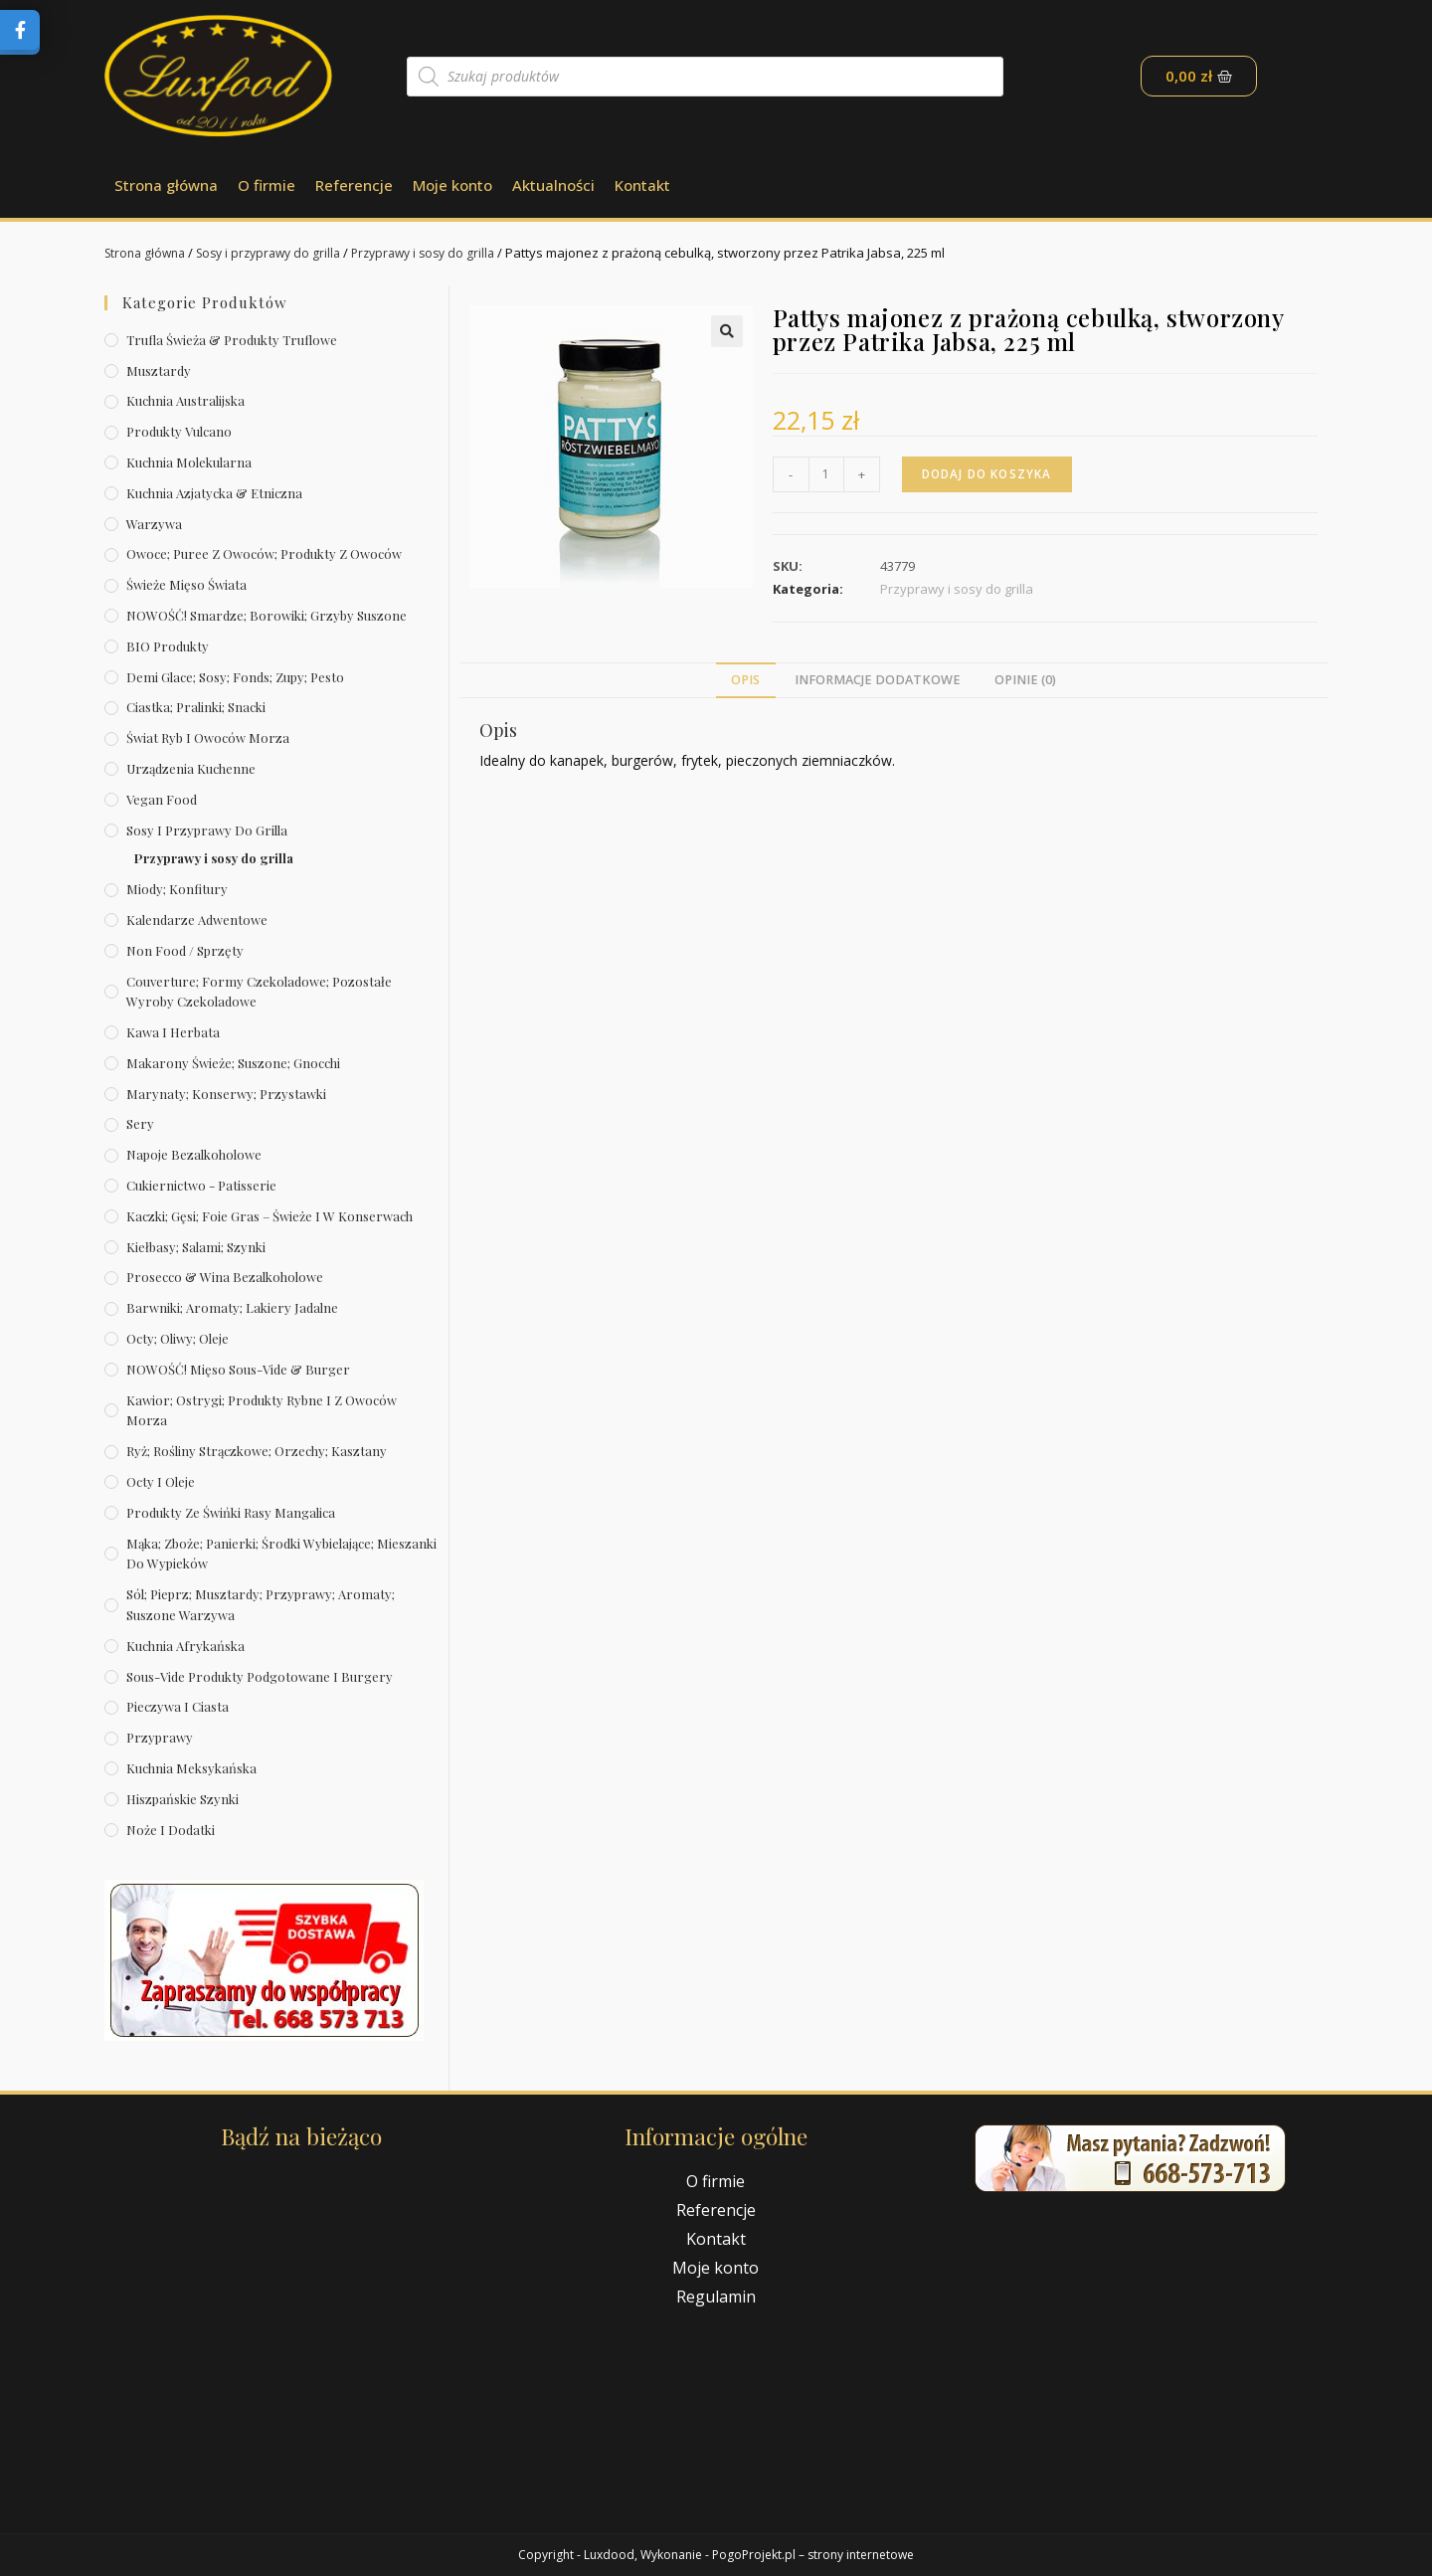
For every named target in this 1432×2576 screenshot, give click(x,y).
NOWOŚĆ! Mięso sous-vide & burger (238, 1369)
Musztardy (158, 370)
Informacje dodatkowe (878, 679)
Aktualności (553, 185)
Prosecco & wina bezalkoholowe (224, 1276)
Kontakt (642, 185)
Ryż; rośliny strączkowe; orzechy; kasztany (256, 1450)
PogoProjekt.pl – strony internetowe (813, 2554)
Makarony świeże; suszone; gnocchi (233, 1062)
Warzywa (154, 523)
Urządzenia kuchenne (191, 768)
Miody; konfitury (177, 888)
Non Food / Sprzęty (185, 950)
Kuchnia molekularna (189, 462)
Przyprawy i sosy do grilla (444, 253)
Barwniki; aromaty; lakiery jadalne (232, 1307)
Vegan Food (161, 799)
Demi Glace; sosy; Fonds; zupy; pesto (235, 676)
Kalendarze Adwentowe (197, 919)
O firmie (266, 185)
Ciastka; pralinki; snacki (196, 706)
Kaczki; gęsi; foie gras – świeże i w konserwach (269, 1215)
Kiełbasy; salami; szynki (196, 1246)
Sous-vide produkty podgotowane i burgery (259, 1676)
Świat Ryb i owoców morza (207, 737)
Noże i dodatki (170, 1829)
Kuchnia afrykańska (185, 1645)
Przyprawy (159, 1737)
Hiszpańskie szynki (182, 1798)
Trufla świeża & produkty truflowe (231, 339)
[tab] (745, 680)
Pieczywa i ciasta (177, 1706)
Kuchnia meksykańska (191, 1767)
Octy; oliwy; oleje (177, 1338)
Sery (140, 1123)
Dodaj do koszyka (990, 473)
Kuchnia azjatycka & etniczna (214, 492)
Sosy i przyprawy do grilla (280, 253)
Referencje (354, 185)
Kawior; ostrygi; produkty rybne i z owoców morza (261, 1410)
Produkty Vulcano (179, 431)
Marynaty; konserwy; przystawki (226, 1093)
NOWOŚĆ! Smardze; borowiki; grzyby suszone (266, 615)
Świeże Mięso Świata (186, 584)
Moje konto (452, 185)
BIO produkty (167, 646)
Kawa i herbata (173, 1031)
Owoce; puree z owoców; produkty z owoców (264, 553)
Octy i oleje (160, 1481)
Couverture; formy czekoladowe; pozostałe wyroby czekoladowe (259, 992)
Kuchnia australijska (185, 400)
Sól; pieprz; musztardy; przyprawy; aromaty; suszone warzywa (260, 1604)
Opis (745, 679)
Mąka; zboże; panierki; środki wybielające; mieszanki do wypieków (281, 1553)
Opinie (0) (1025, 679)
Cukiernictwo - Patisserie (201, 1185)
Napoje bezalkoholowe (194, 1154)
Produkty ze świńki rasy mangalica (230, 1512)
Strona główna (166, 185)
